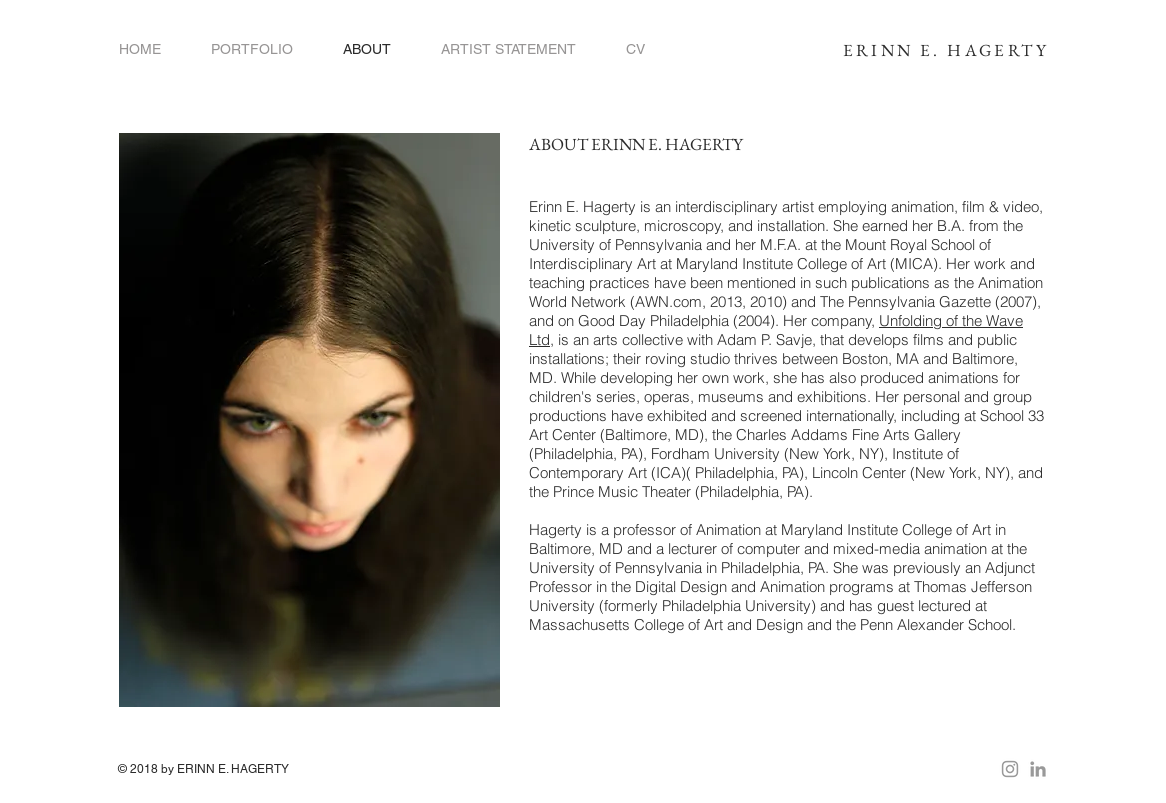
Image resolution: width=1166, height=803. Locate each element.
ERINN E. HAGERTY (946, 50)
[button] (252, 49)
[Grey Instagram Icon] (1010, 769)
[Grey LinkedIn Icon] (1038, 769)
